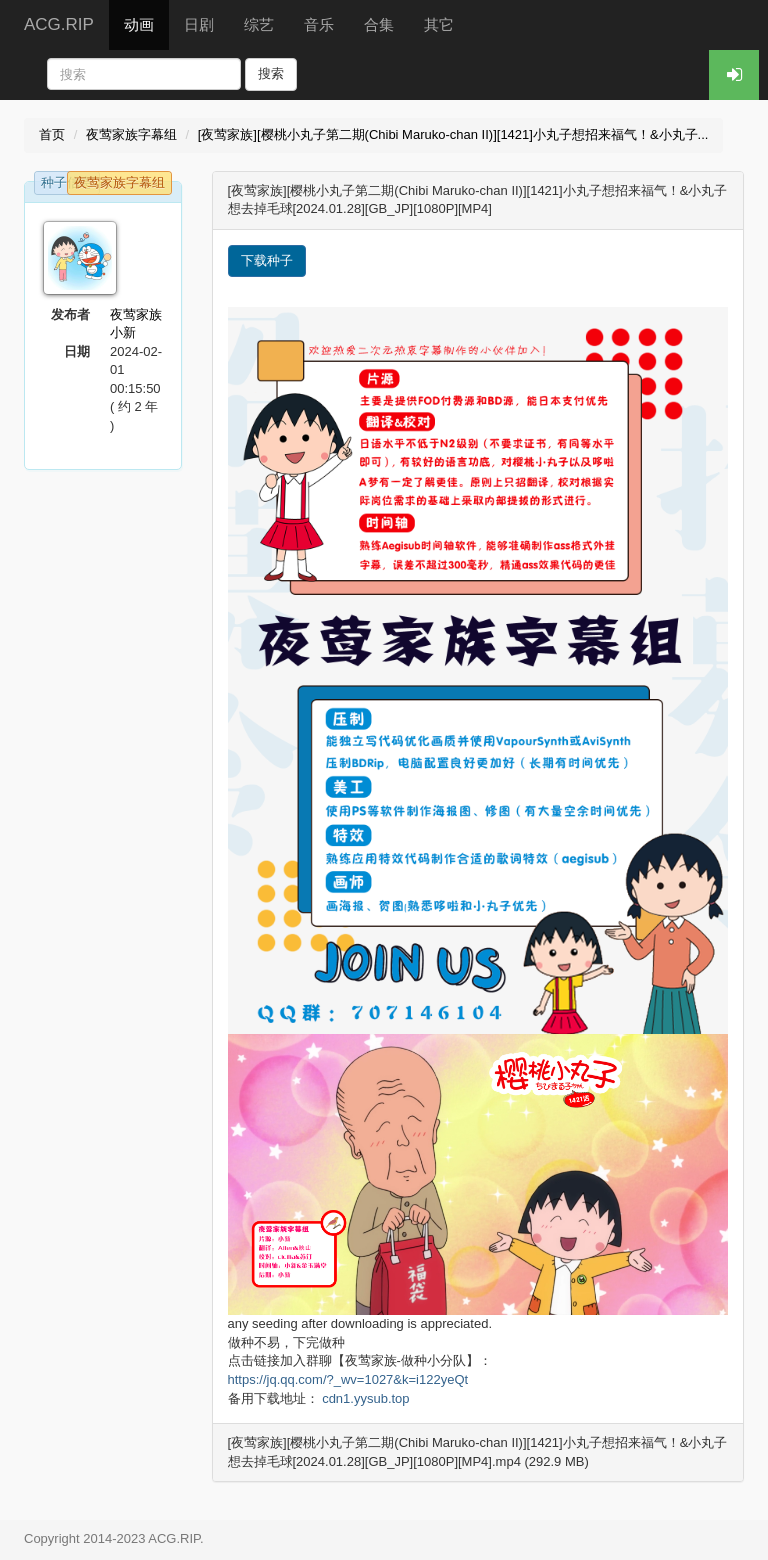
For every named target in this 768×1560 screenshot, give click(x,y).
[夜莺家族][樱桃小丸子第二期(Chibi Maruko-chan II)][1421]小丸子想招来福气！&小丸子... (453, 134)
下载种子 (267, 260)
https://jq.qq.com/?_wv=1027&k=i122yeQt (348, 1379)
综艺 (259, 24)
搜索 (271, 73)
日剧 (199, 24)
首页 (52, 134)
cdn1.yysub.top (365, 1398)
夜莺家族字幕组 (131, 134)
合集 (379, 24)
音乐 (319, 24)
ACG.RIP (59, 24)
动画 (139, 24)
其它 (439, 24)
